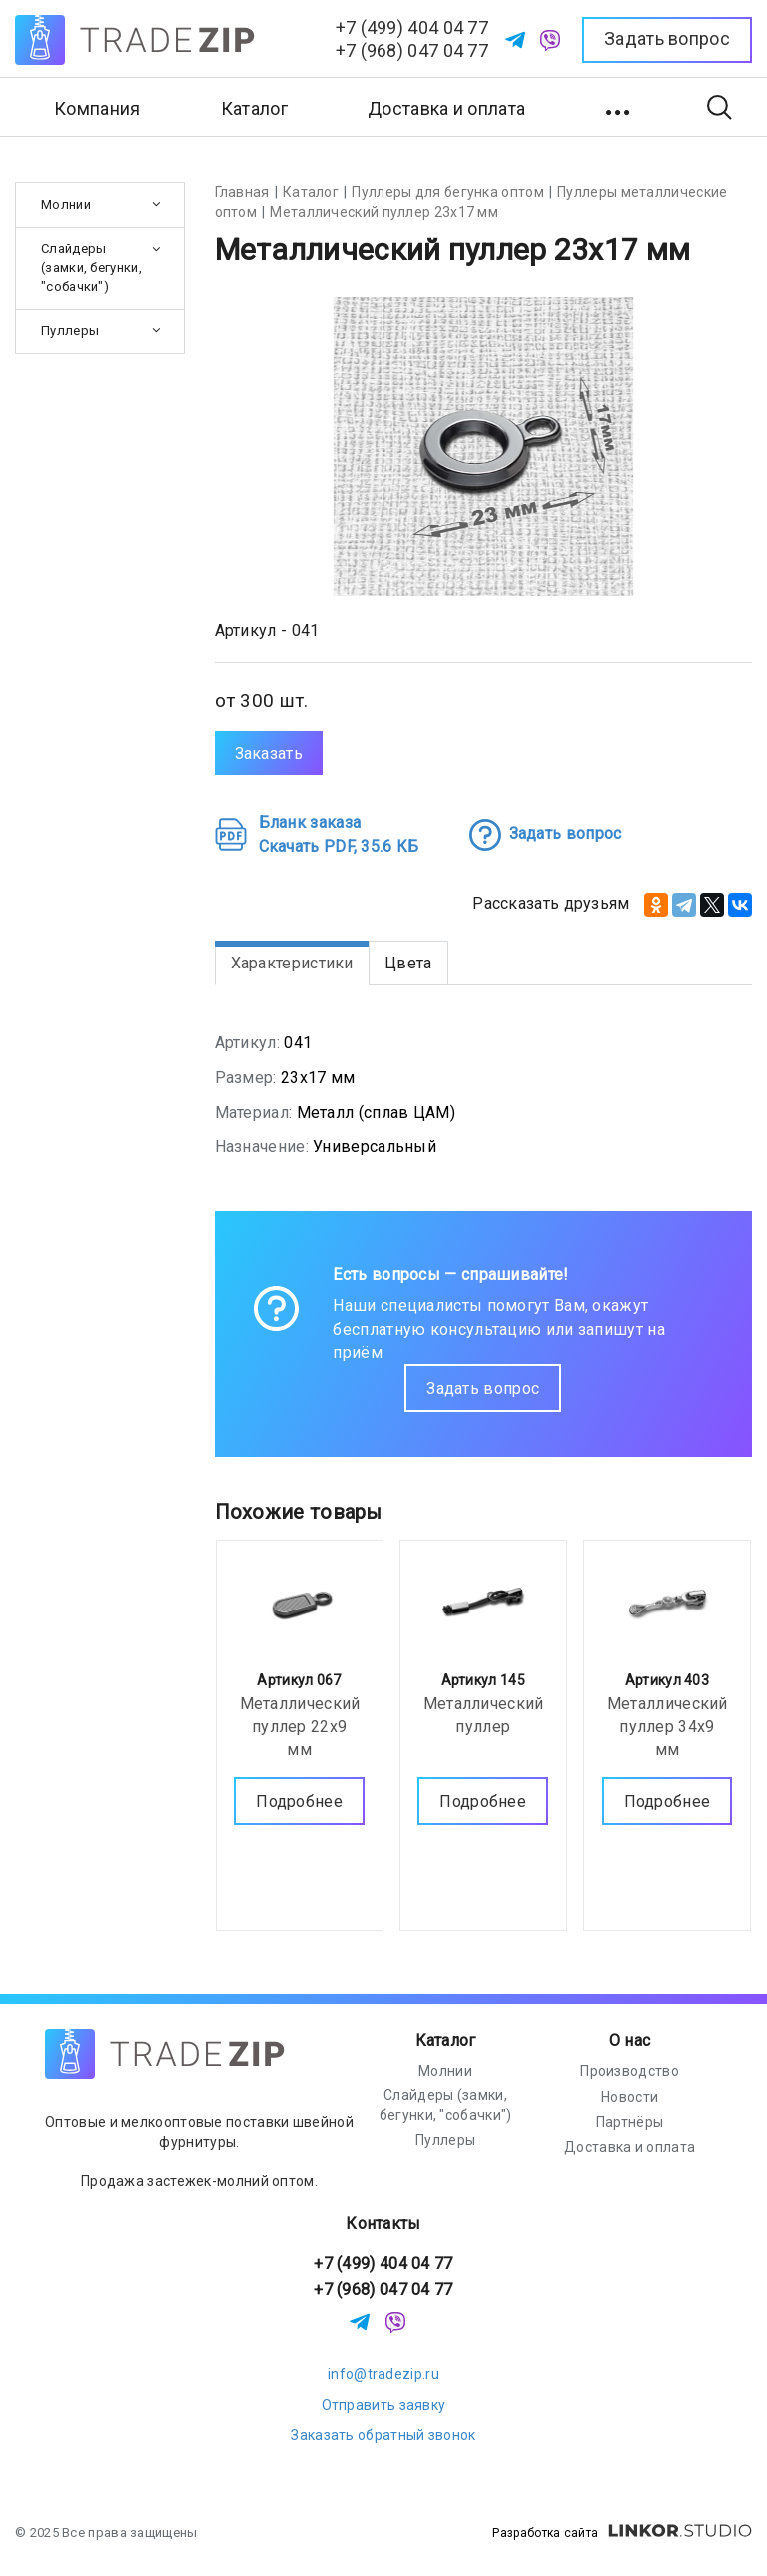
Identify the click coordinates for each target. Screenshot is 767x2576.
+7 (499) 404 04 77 (412, 27)
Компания (97, 108)
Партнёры (629, 2122)
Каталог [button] (254, 108)
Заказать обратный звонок (383, 2435)
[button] (619, 107)
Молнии (66, 204)
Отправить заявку (384, 2405)
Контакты (383, 2223)
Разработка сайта (622, 2533)
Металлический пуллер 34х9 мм (667, 1725)
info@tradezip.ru (383, 2374)
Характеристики (292, 963)
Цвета (408, 963)
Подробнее (299, 1800)
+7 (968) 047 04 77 (412, 50)
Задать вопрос (482, 1388)
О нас (630, 2040)
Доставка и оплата (446, 108)
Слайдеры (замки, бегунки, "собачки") (91, 267)
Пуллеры (70, 330)
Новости (629, 2097)
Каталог (445, 2040)
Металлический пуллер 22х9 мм (300, 1725)
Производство (629, 2071)
